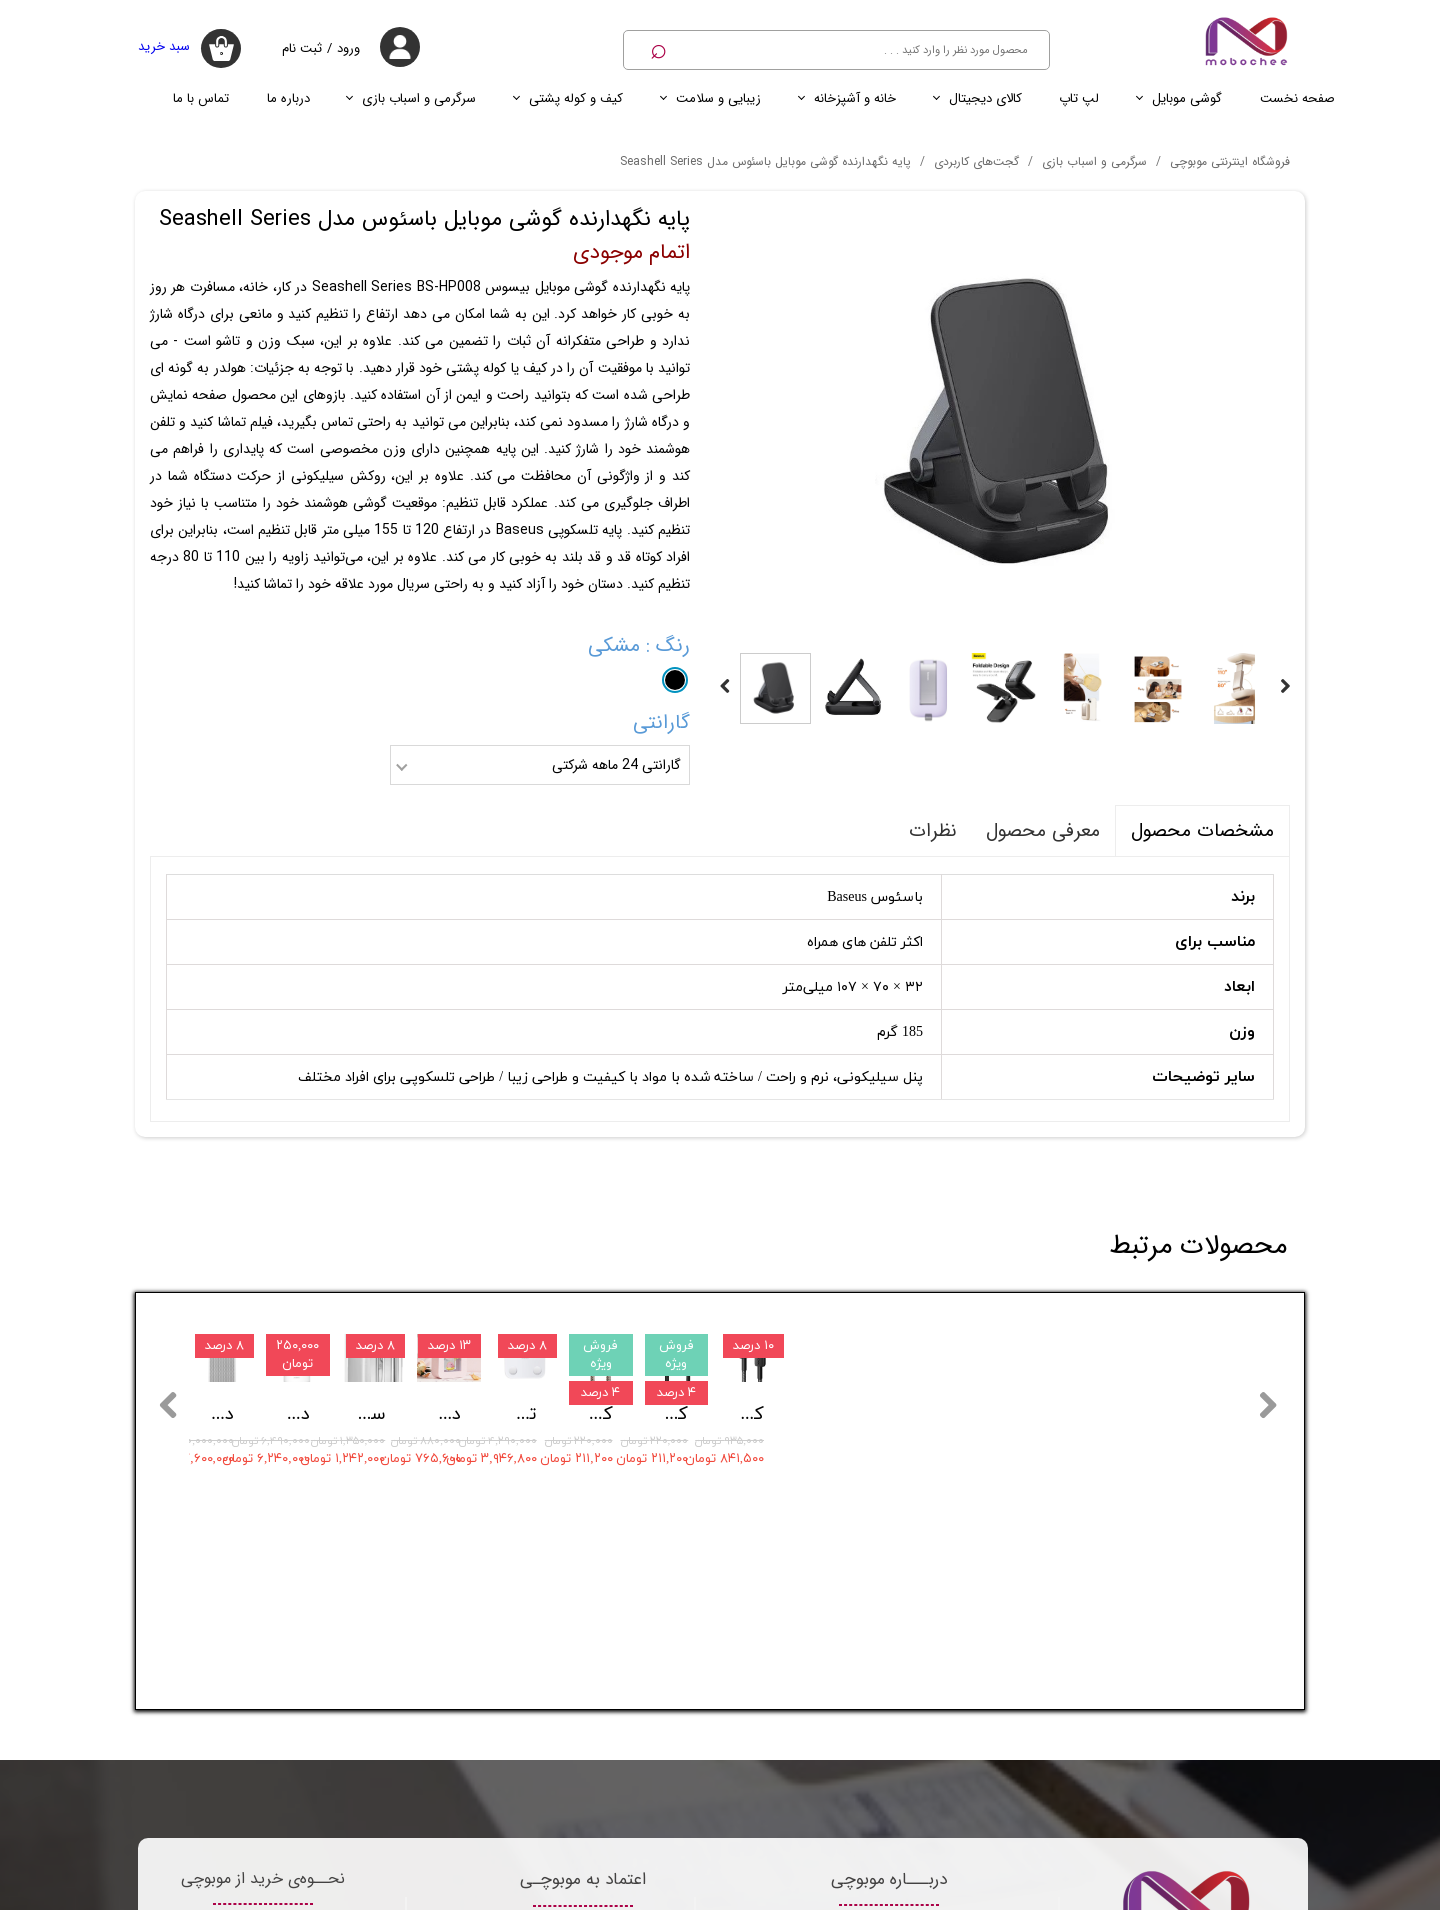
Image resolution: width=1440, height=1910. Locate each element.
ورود (348, 48)
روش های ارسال (263, 1722)
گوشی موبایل (1187, 98)
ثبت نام (302, 48)
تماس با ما (201, 98)
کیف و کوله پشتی (576, 98)
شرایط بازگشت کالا (263, 1619)
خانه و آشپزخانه (855, 98)
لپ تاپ (1079, 98)
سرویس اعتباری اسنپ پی (263, 1774)
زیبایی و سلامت (718, 98)
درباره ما (288, 98)
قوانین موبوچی (263, 1671)
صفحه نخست (1297, 98)
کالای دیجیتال (985, 98)
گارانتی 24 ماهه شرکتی (616, 765)
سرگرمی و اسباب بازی (419, 98)
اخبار (372, 1893)
